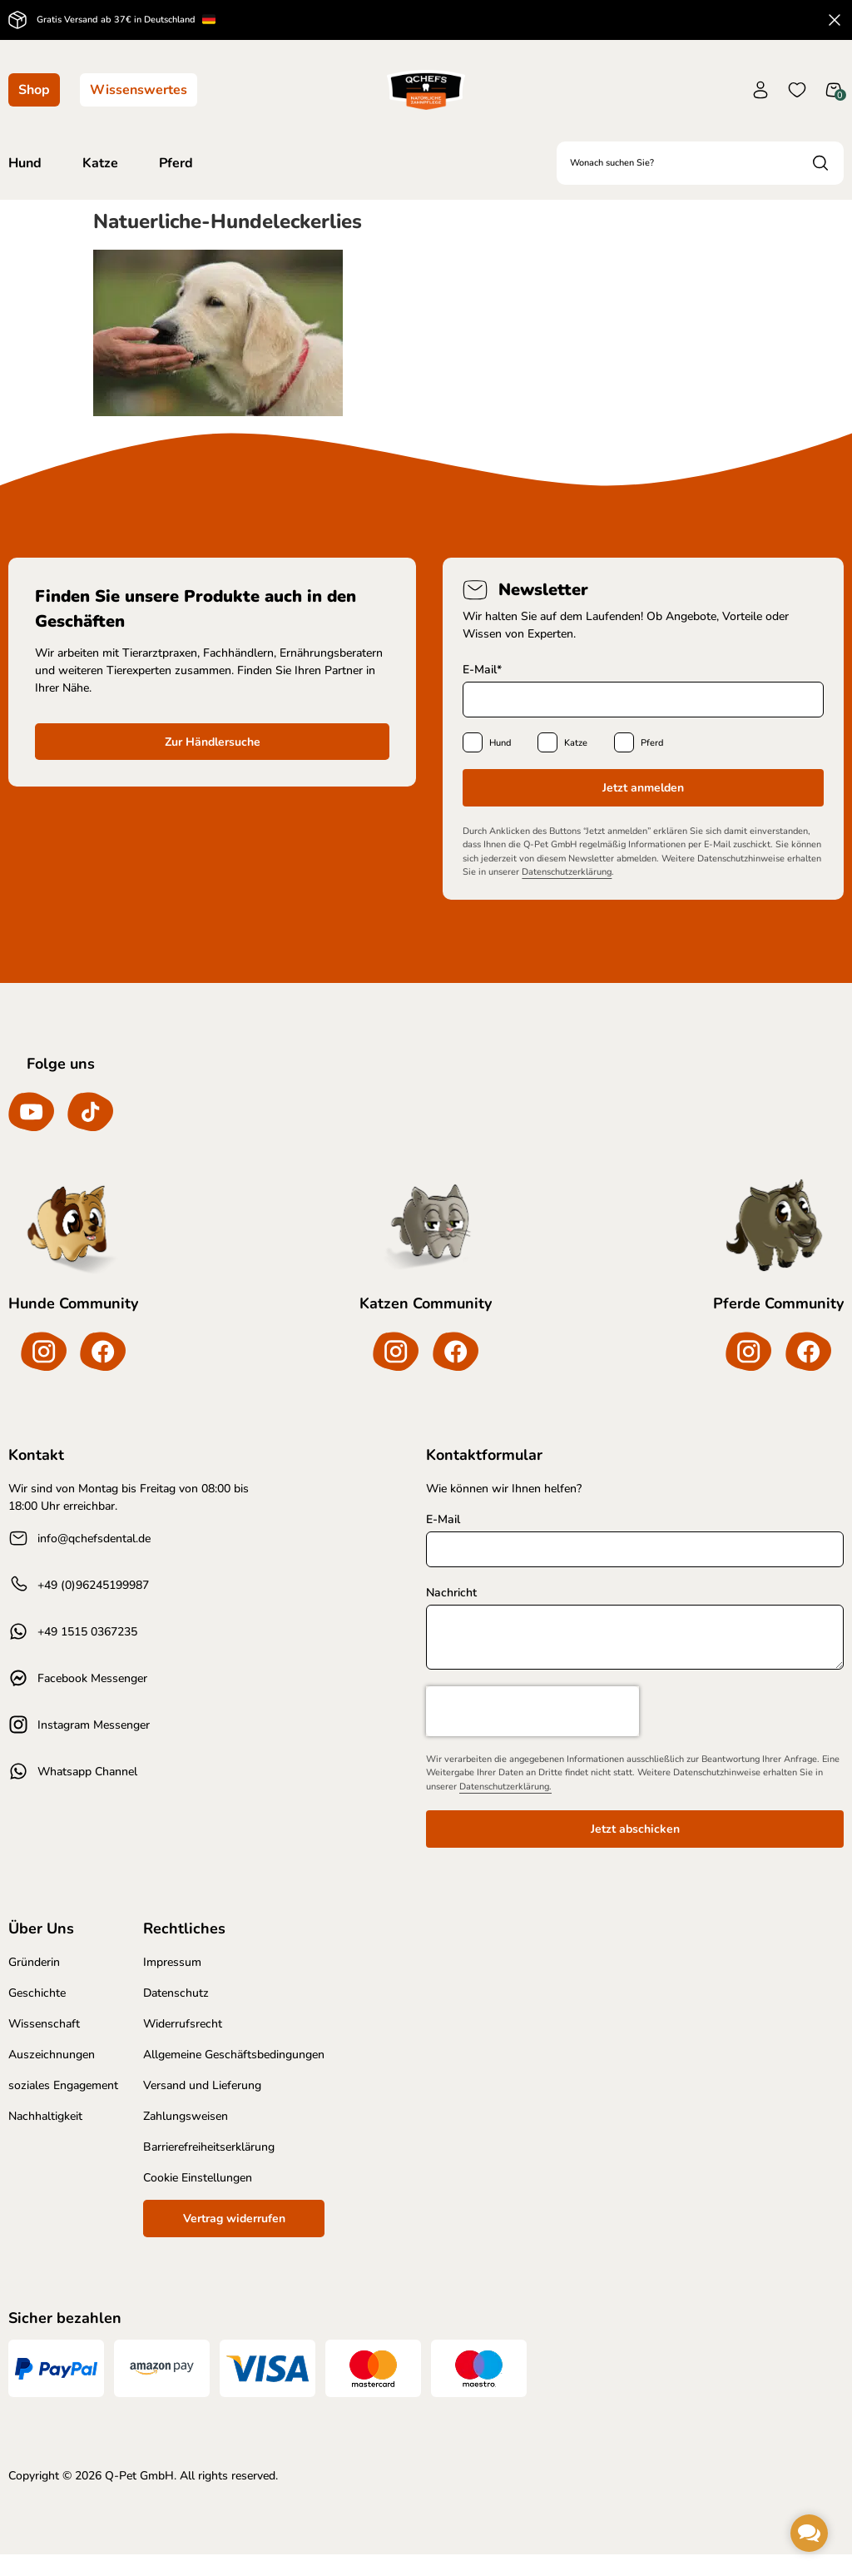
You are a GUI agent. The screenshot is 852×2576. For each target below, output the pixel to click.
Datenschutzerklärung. (505, 1807)
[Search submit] (820, 163)
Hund (500, 743)
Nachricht (451, 1613)
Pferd (652, 743)
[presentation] (532, 1732)
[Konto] (760, 90)
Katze (575, 743)
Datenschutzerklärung (567, 872)
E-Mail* (482, 670)
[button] (809, 2533)
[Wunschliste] (797, 90)
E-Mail (443, 1541)
